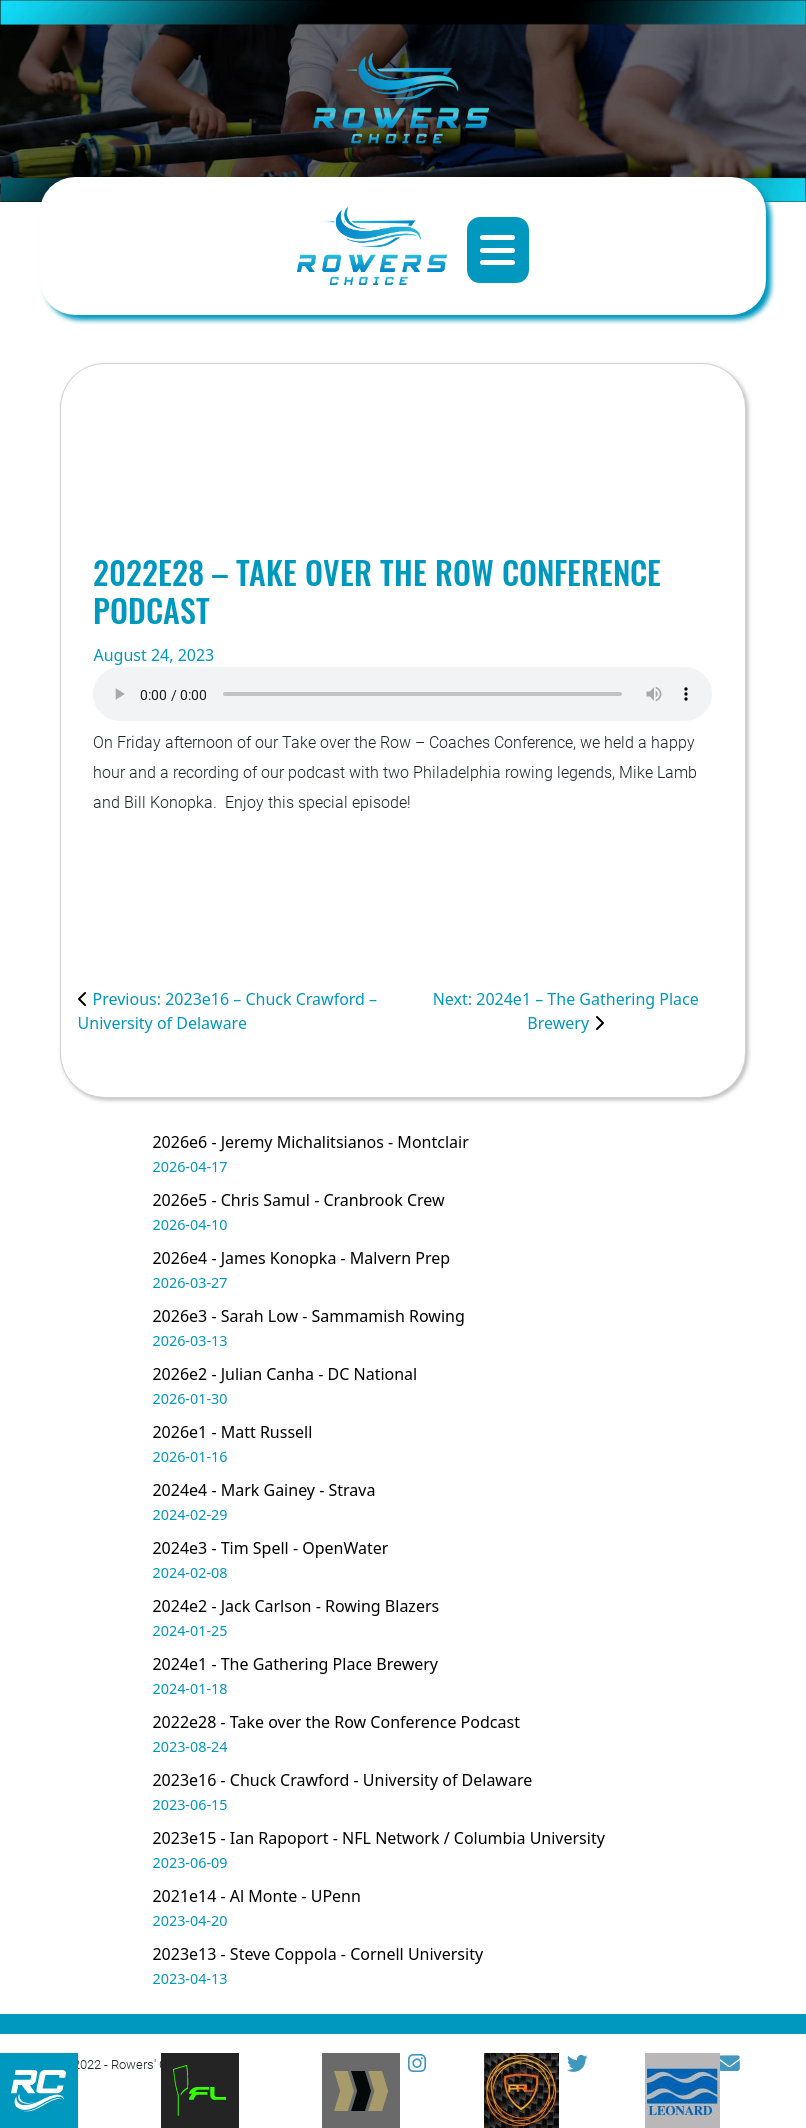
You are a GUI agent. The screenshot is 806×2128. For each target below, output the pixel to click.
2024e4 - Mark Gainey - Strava (263, 1490)
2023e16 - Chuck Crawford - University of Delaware (342, 1780)
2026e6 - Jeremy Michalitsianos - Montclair (310, 1142)
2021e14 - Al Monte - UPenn (256, 1896)
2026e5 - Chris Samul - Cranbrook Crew (298, 1200)
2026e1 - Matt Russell (232, 1432)
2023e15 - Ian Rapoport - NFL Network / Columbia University (378, 1838)
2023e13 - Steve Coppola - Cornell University (317, 1954)
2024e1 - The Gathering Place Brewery (295, 1664)
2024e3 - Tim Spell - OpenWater (270, 1548)
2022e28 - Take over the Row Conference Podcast (335, 1722)
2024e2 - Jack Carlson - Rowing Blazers (295, 1606)
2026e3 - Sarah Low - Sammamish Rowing (308, 1316)
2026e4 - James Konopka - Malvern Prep (301, 1258)
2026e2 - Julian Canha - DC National (284, 1374)
